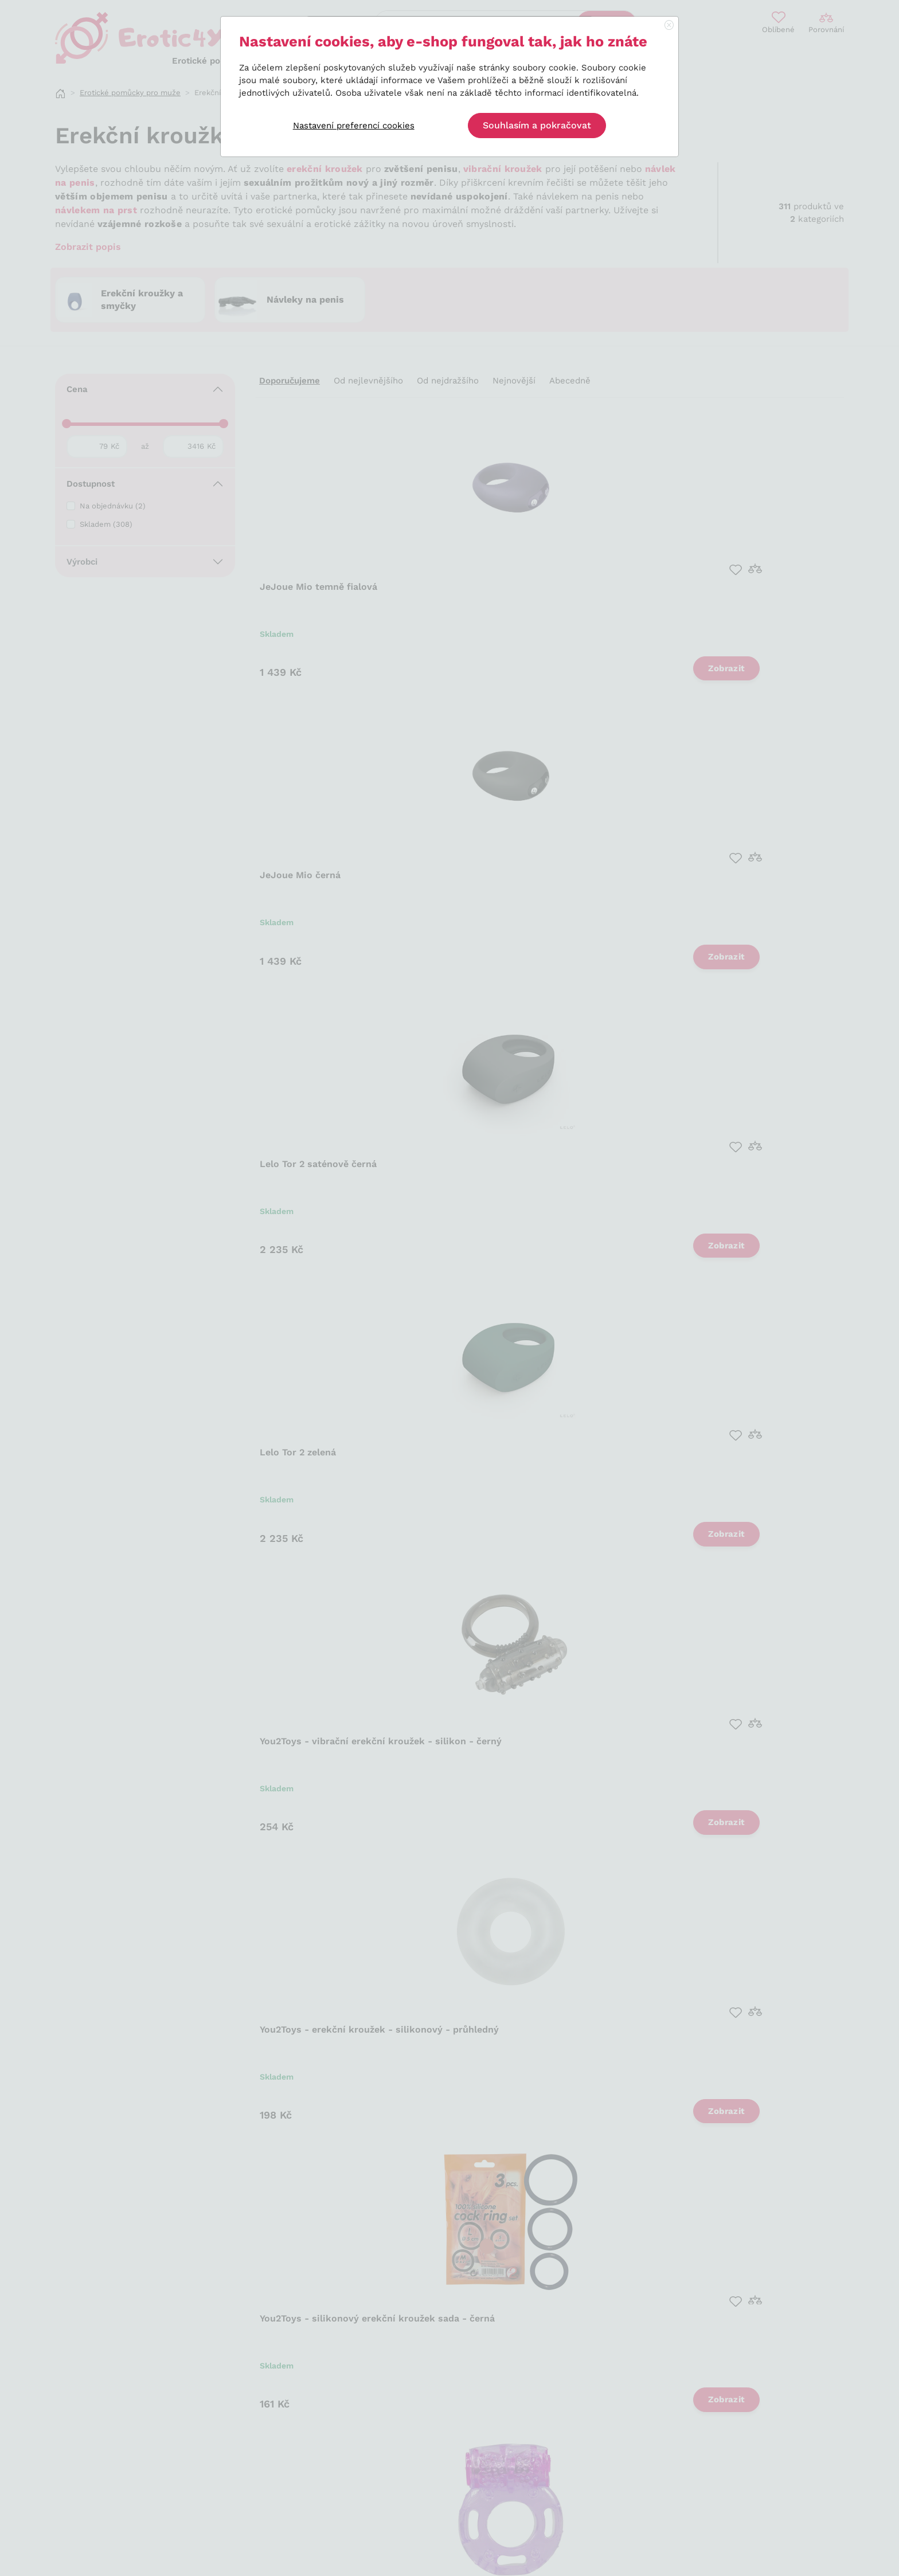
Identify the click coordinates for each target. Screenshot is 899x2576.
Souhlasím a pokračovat (537, 125)
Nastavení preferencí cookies (354, 125)
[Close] (669, 25)
